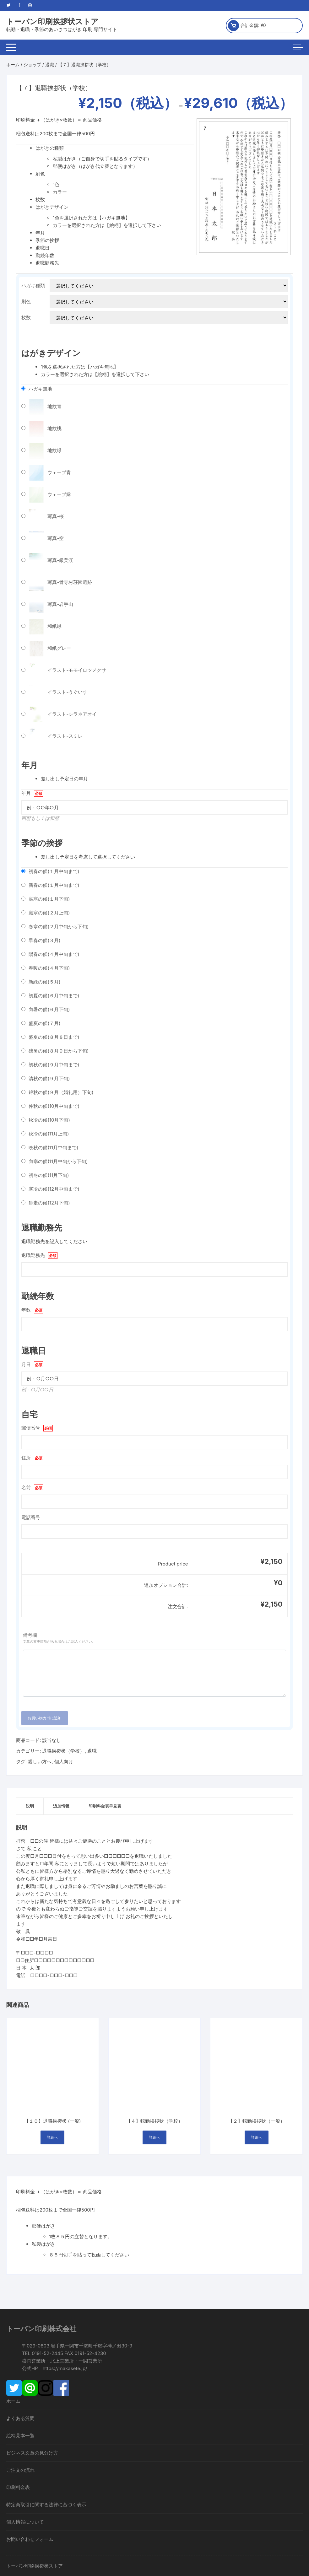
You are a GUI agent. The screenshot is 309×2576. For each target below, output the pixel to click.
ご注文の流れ (20, 2378)
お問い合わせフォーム (29, 2447)
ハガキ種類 (33, 285)
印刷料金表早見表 (105, 1805)
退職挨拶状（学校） (63, 1751)
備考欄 (154, 1638)
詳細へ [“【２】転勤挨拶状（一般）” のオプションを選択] (256, 2045)
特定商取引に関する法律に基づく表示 (46, 2413)
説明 (30, 1805)
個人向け (63, 1762)
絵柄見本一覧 (20, 2344)
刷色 (26, 301)
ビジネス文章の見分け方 (32, 2361)
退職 (49, 64)
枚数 (26, 318)
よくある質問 (20, 2326)
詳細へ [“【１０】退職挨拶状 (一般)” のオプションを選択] (52, 2045)
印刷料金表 (18, 2395)
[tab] (30, 1806)
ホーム (12, 64)
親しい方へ (40, 1762)
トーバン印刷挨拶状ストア (52, 21)
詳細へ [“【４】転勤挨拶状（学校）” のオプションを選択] (154, 2045)
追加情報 (61, 1805)
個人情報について (25, 2430)
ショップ (32, 64)
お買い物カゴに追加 (45, 1718)
